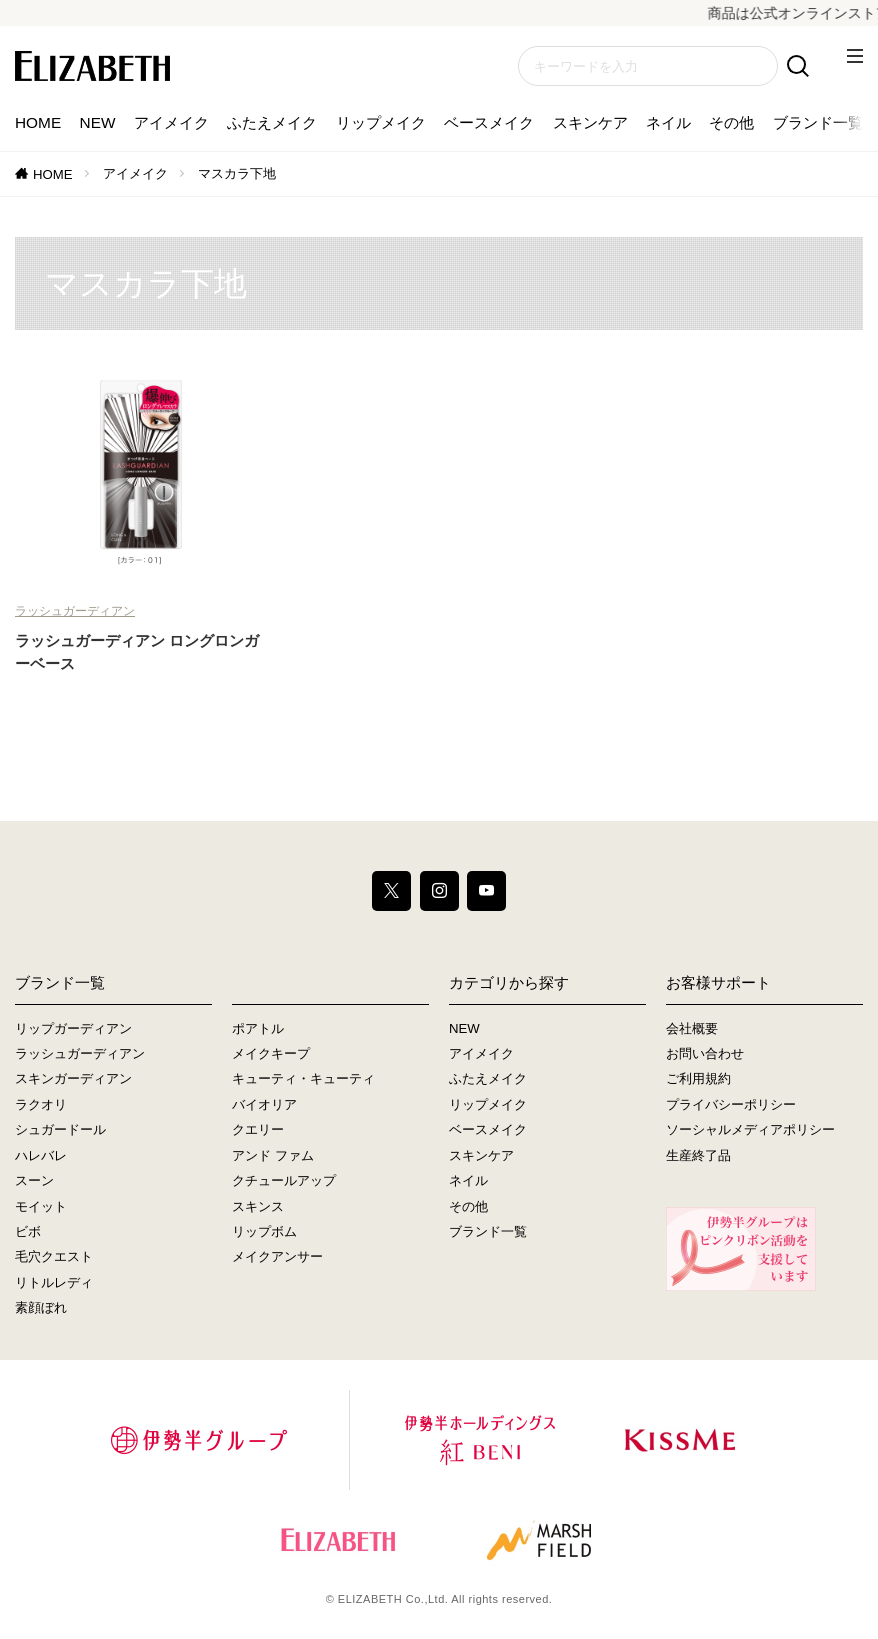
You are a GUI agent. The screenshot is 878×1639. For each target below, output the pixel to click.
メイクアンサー (277, 1257)
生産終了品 (698, 1155)
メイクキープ (271, 1053)
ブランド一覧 (818, 122)
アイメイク (171, 122)
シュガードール (60, 1130)
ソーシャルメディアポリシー (750, 1130)
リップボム (264, 1231)
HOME (38, 122)
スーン (34, 1180)
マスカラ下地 (237, 173)
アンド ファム (273, 1155)
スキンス (258, 1206)
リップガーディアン (73, 1028)
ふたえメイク (272, 122)
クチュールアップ (284, 1180)
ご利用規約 (698, 1079)
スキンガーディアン (73, 1079)
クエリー (258, 1130)
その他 (731, 122)
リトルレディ (54, 1282)
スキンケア (590, 122)
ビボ (28, 1231)
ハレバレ (41, 1155)
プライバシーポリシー (731, 1104)
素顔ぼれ (41, 1307)
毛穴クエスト (54, 1257)
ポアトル (258, 1028)
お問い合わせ (705, 1053)
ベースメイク (489, 122)
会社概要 (692, 1028)
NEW (98, 122)
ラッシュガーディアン (75, 611)
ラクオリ (41, 1104)
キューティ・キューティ (303, 1079)
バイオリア (264, 1104)
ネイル (668, 122)
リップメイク (381, 122)
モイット (41, 1206)
